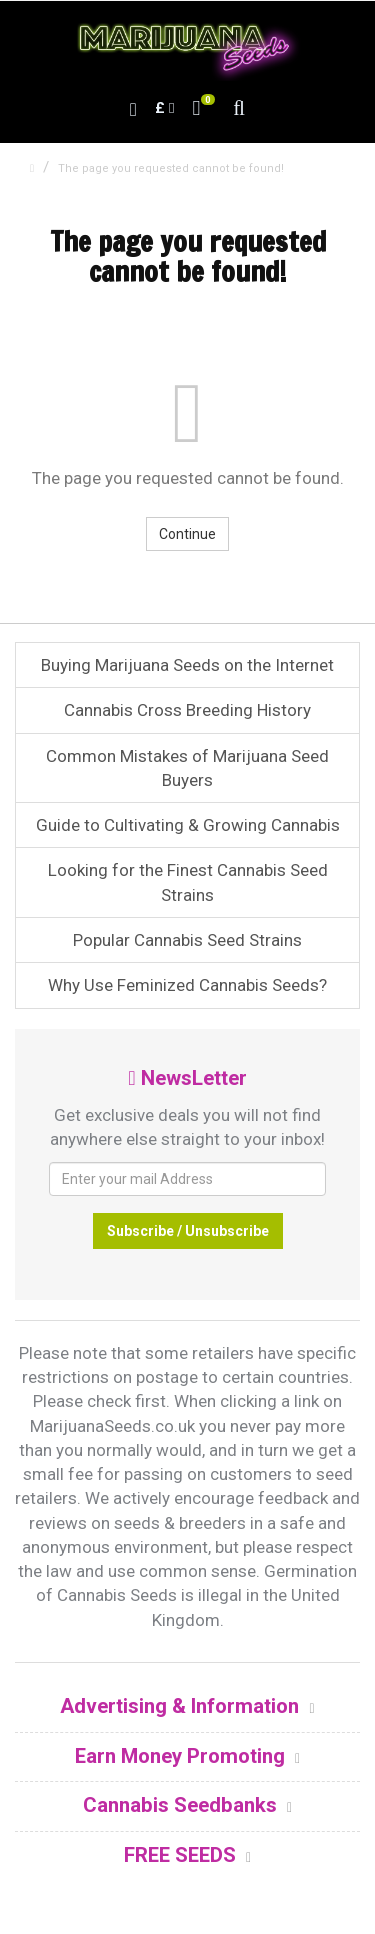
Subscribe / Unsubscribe (188, 1231)
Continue (187, 534)
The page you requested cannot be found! (171, 168)
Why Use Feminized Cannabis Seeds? (187, 985)
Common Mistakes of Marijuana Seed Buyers (187, 768)
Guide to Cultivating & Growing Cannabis (188, 825)
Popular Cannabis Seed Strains (187, 940)
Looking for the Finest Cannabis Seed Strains (188, 882)
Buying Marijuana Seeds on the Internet (187, 665)
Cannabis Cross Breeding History (187, 710)
